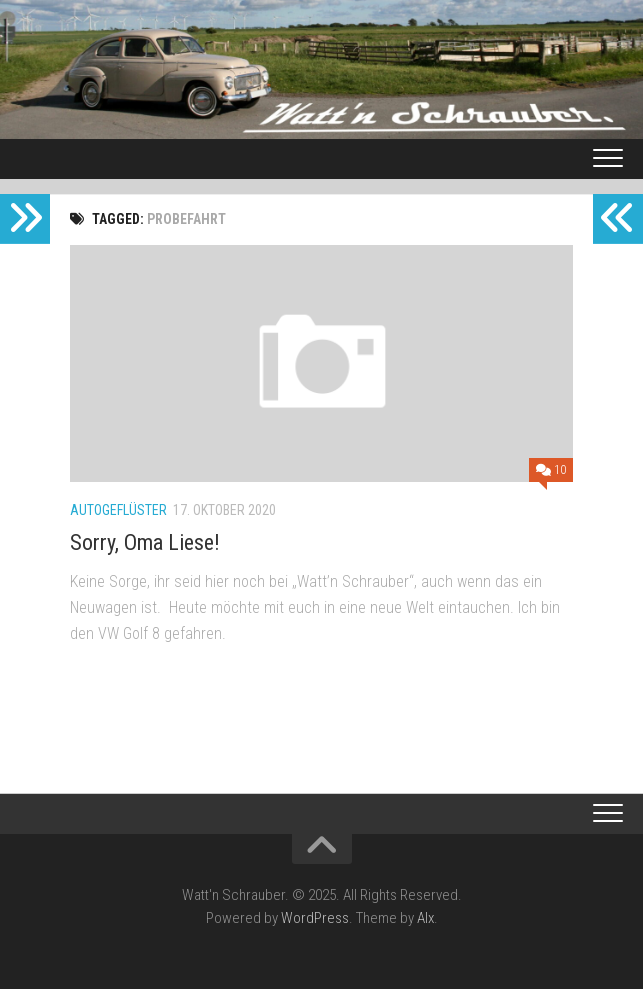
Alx (425, 918)
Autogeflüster (118, 510)
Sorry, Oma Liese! (145, 542)
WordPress (315, 918)
